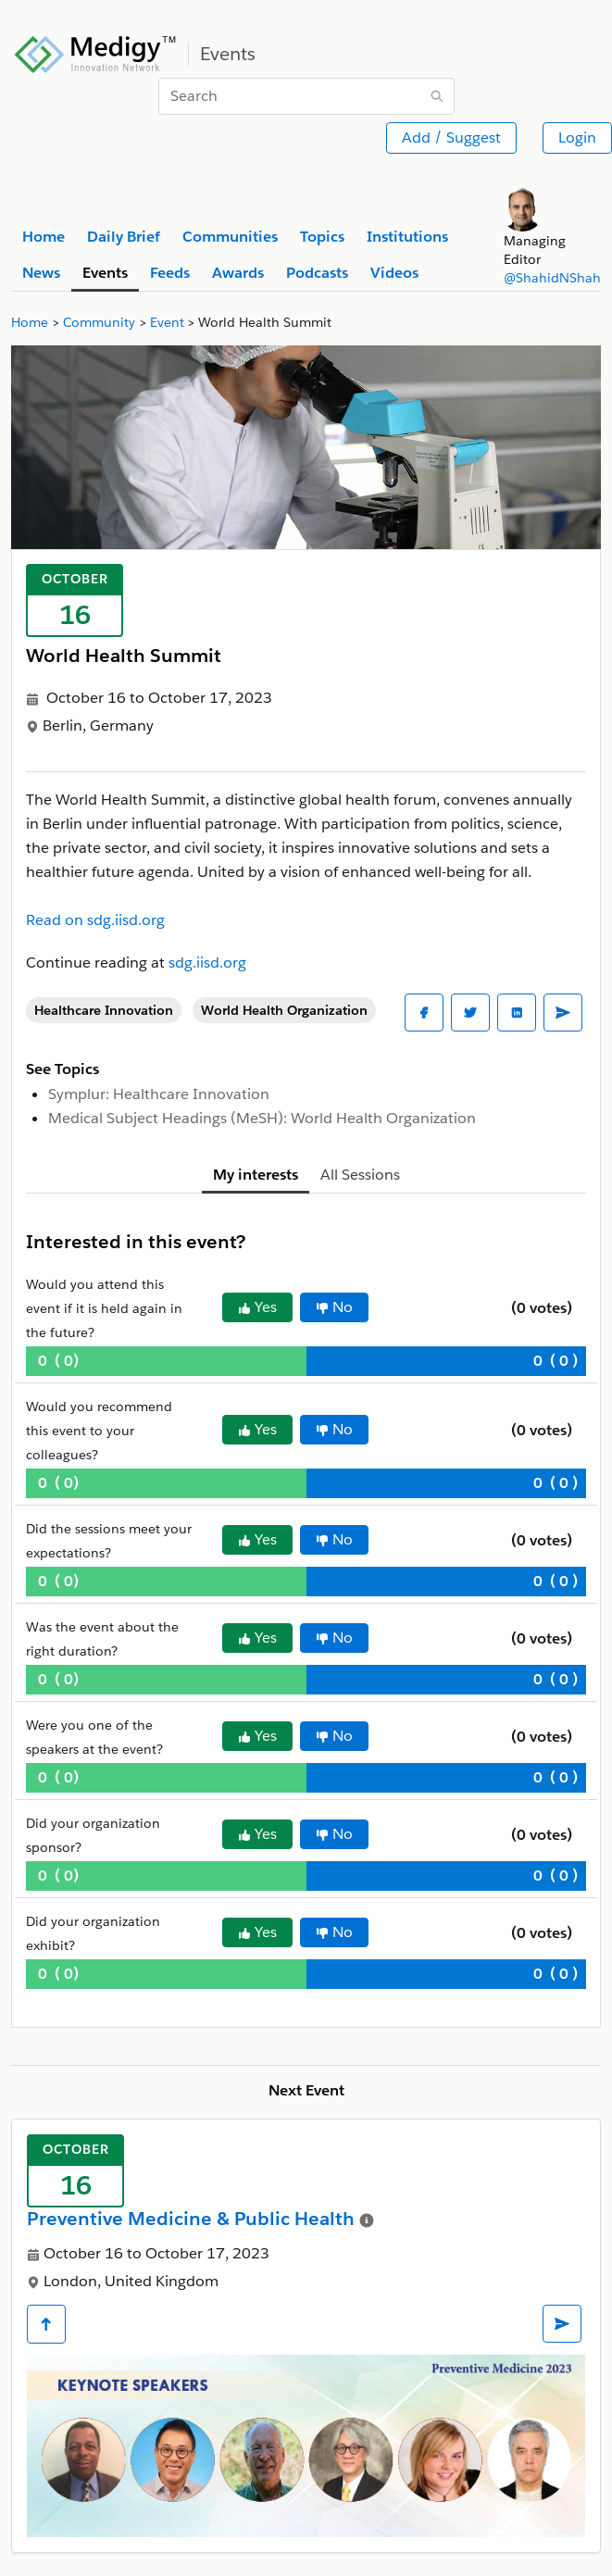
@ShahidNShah (552, 277)
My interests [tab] (255, 1174)
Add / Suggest (451, 137)
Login (577, 137)
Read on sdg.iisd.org (95, 920)
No (334, 1307)
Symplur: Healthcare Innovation (158, 1094)
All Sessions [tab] (360, 1174)
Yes (257, 1307)
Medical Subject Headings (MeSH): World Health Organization (262, 1118)
